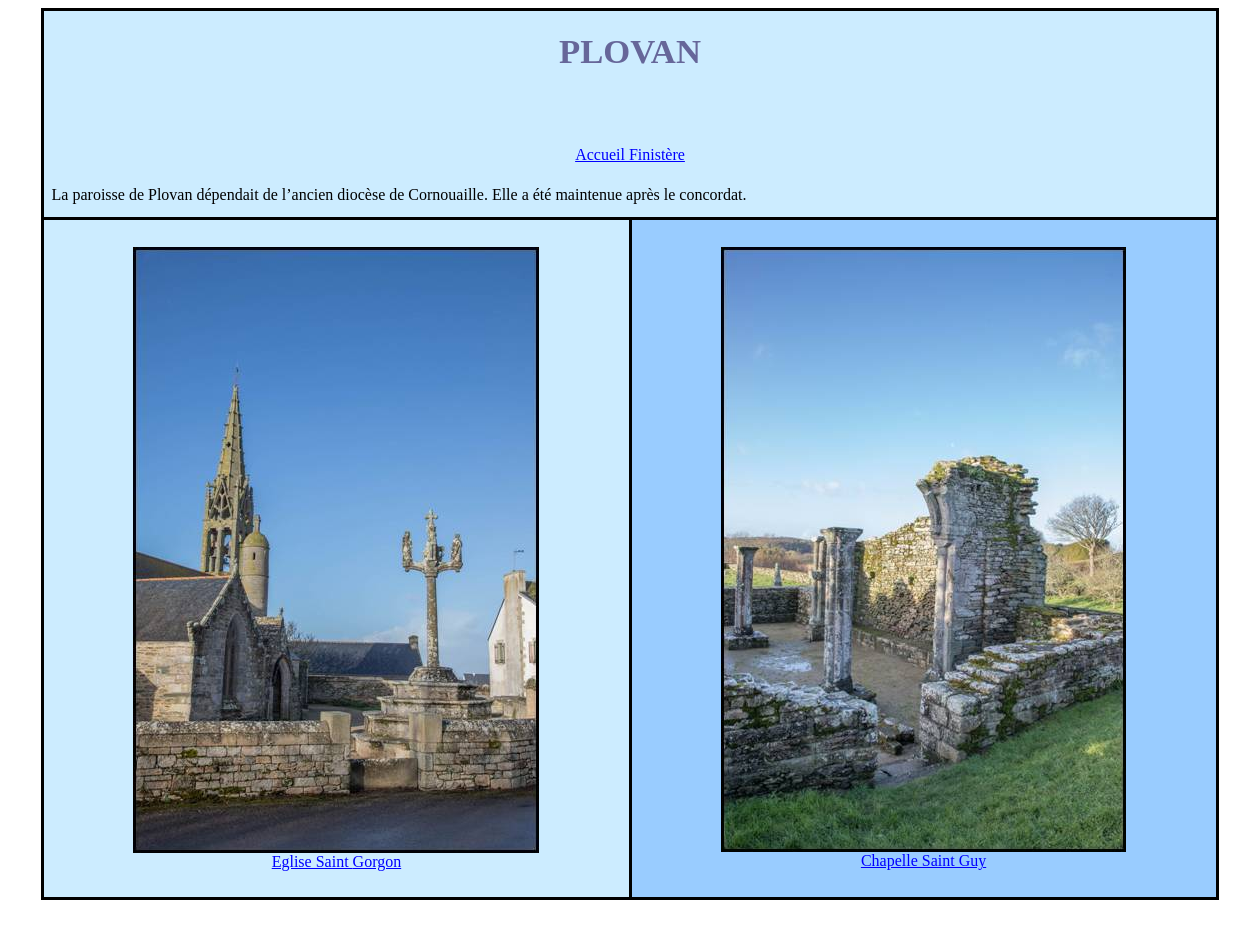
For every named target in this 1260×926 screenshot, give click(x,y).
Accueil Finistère (630, 154)
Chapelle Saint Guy (923, 860)
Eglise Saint (336, 861)
